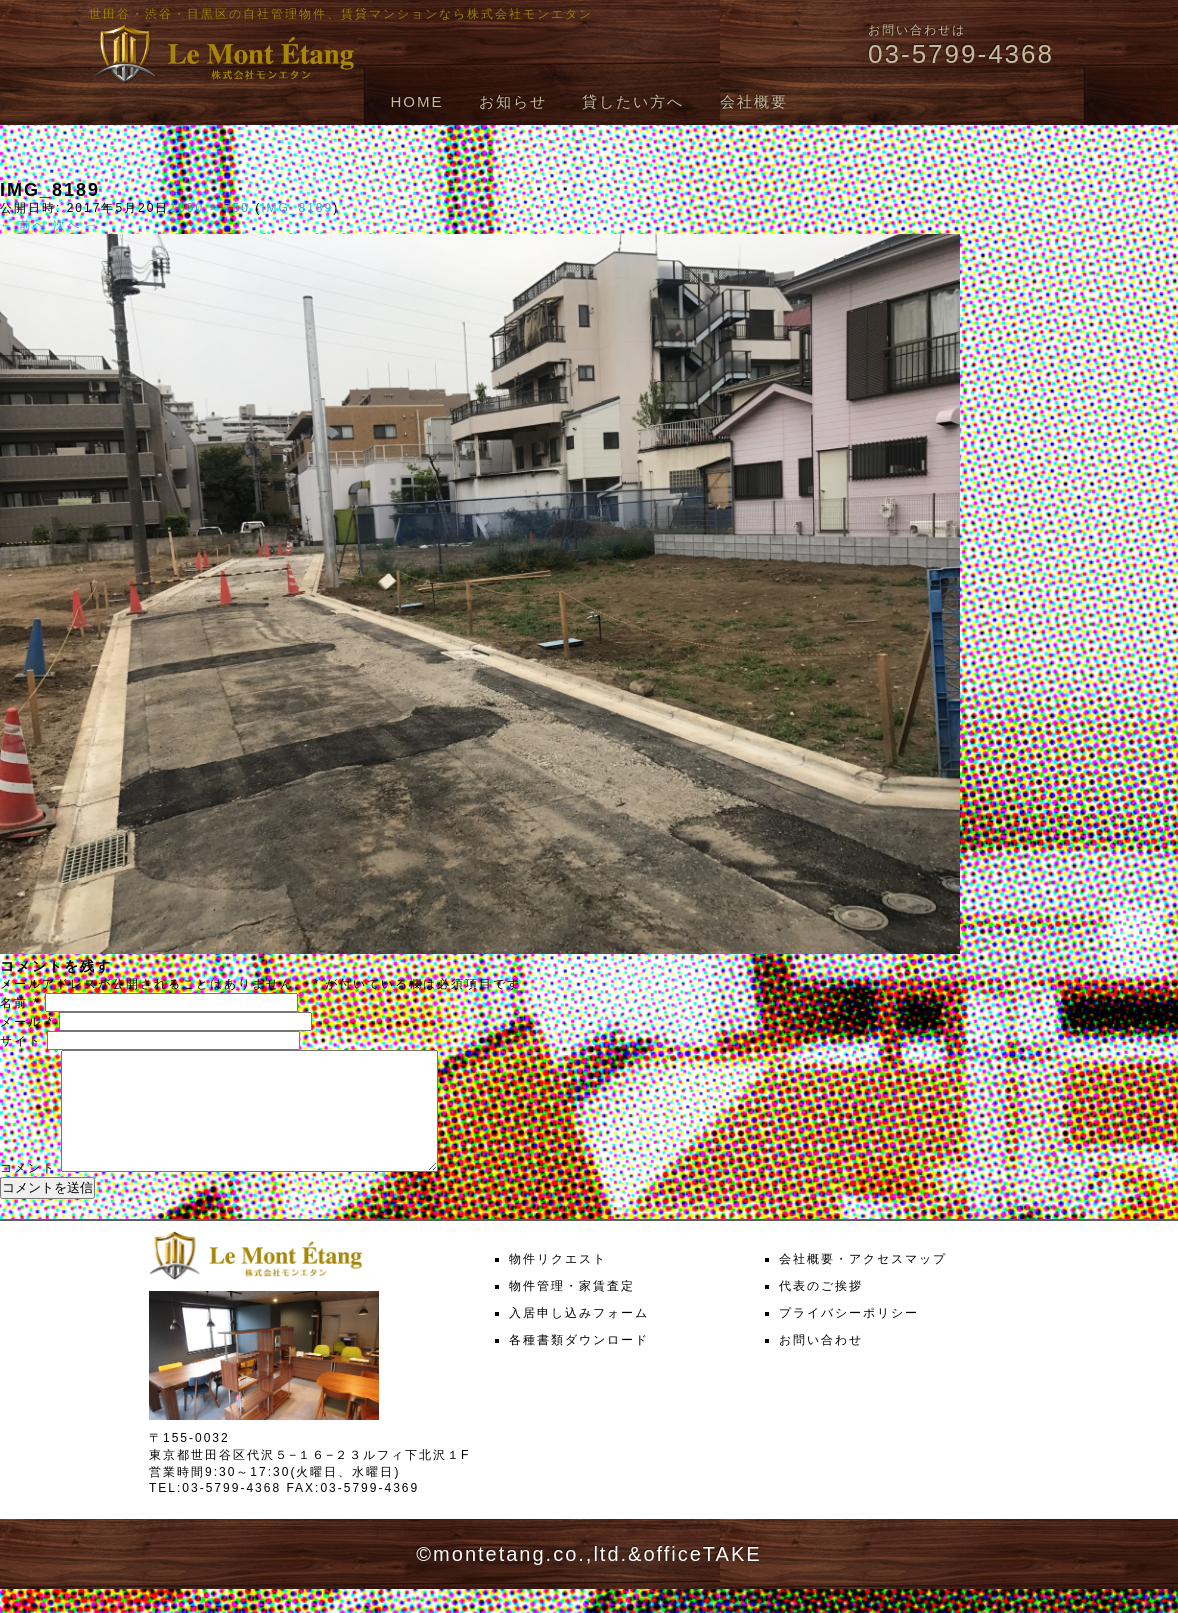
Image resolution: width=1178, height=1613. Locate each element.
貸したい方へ (633, 101)
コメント (28, 1192)
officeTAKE (702, 1578)
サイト (21, 1041)
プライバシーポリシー (849, 1337)
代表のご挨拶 (821, 1310)
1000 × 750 (209, 208)
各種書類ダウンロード (579, 1364)
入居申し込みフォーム (579, 1337)
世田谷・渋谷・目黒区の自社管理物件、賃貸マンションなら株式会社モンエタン (341, 14)
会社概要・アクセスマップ (863, 1283)
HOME (416, 101)
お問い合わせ (821, 1364)
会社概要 (754, 101)
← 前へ (23, 225)
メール (27, 1022)
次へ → (76, 225)
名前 (20, 1003)
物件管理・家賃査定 (572, 1310)
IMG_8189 (297, 208)
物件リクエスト (558, 1283)
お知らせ (513, 101)
